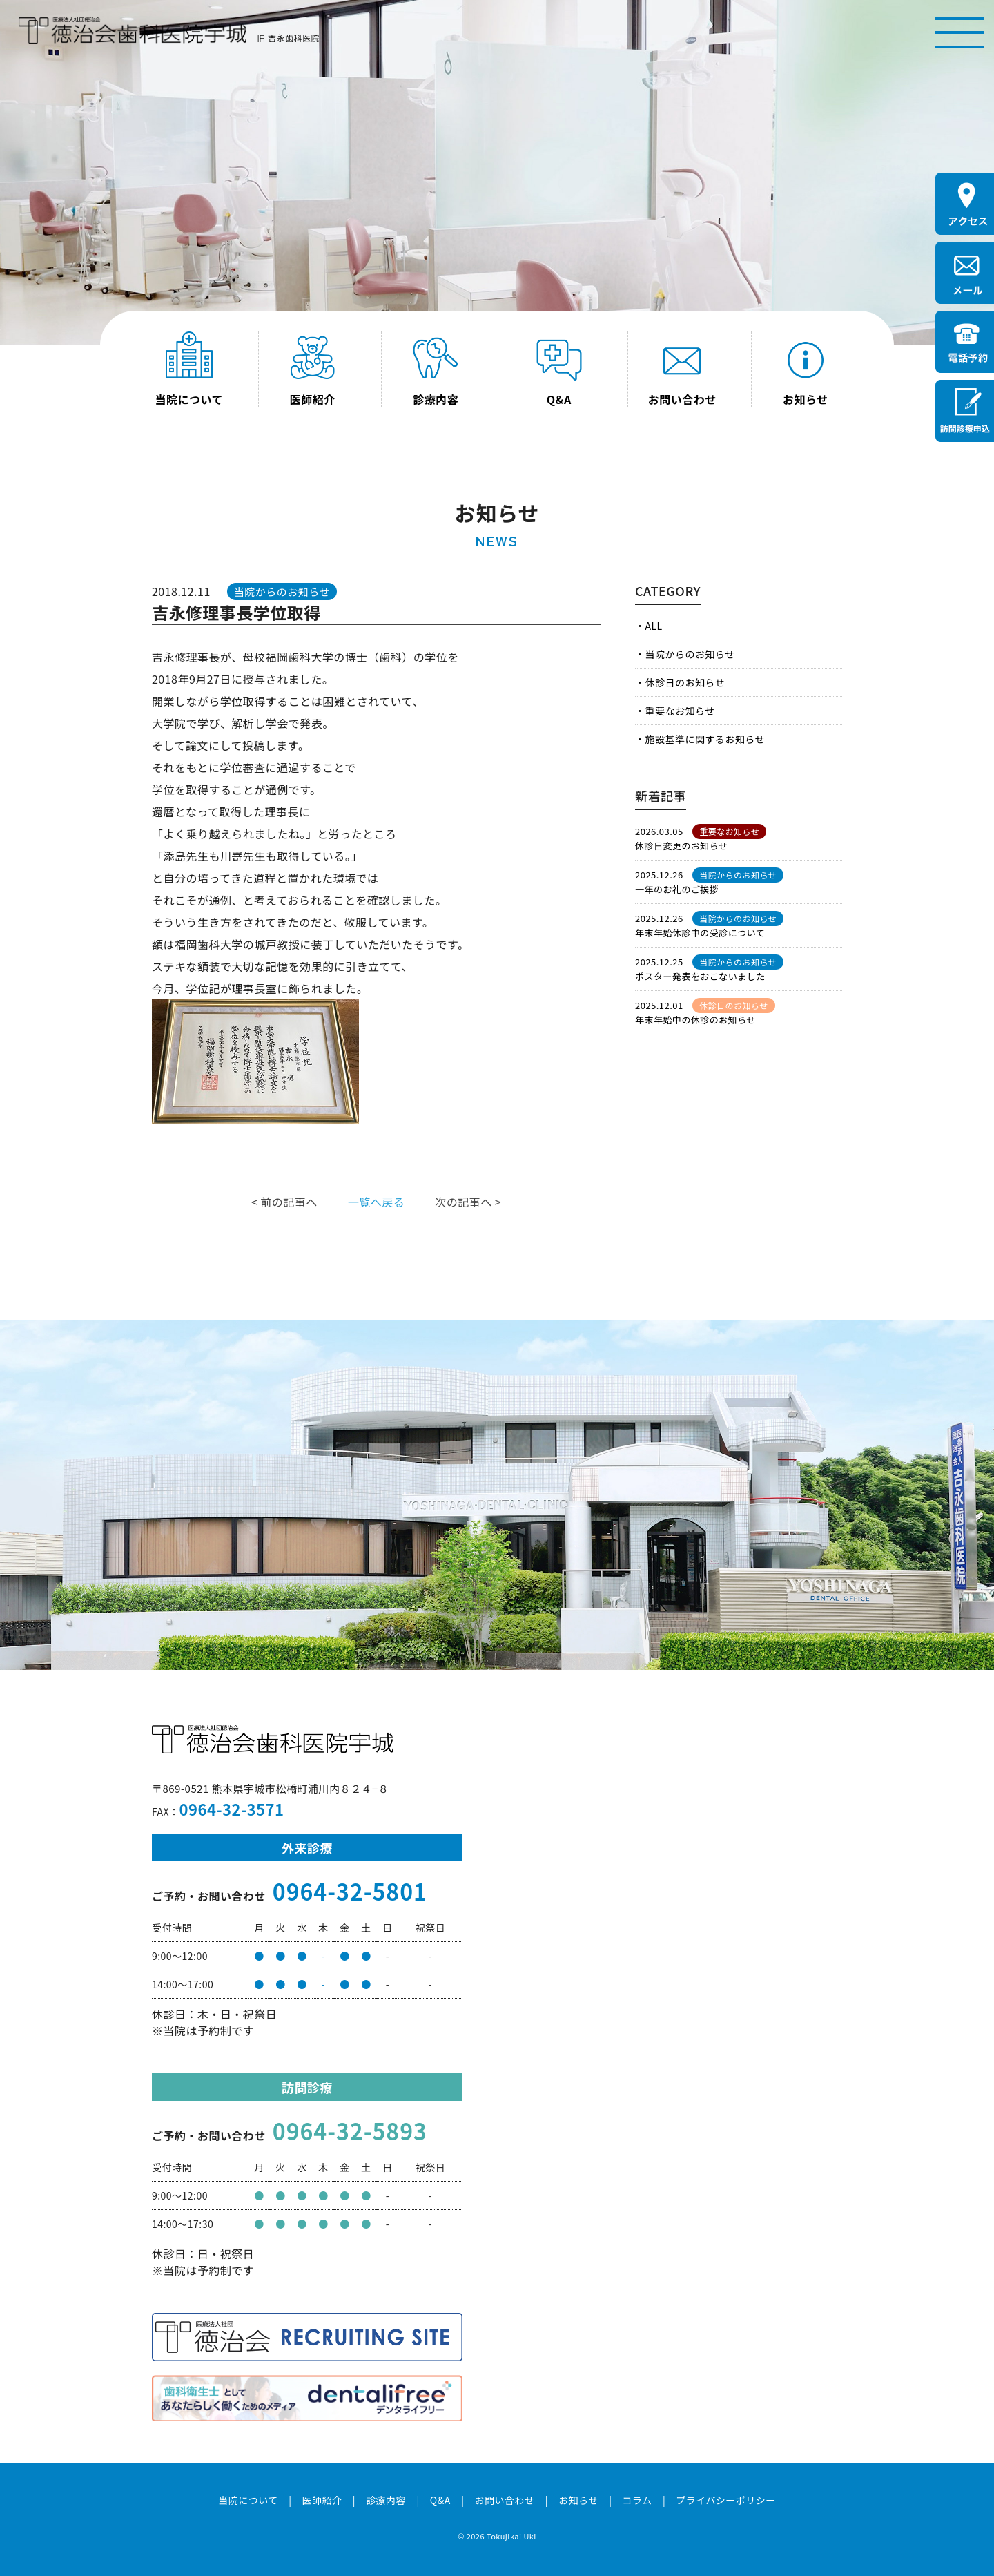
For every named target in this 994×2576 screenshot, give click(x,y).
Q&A (440, 2500)
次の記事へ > (468, 1201)
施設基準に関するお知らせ (704, 739)
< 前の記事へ (284, 1201)
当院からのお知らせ (689, 654)
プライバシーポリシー (726, 2500)
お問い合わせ (504, 2500)
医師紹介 (322, 2500)
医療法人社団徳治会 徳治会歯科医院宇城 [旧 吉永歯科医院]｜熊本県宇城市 (132, 30)
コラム (637, 2500)
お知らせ (578, 2500)
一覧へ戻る (376, 1201)
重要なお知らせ (679, 711)
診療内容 (386, 2500)
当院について (247, 2500)
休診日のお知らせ (685, 682)
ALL (653, 626)
